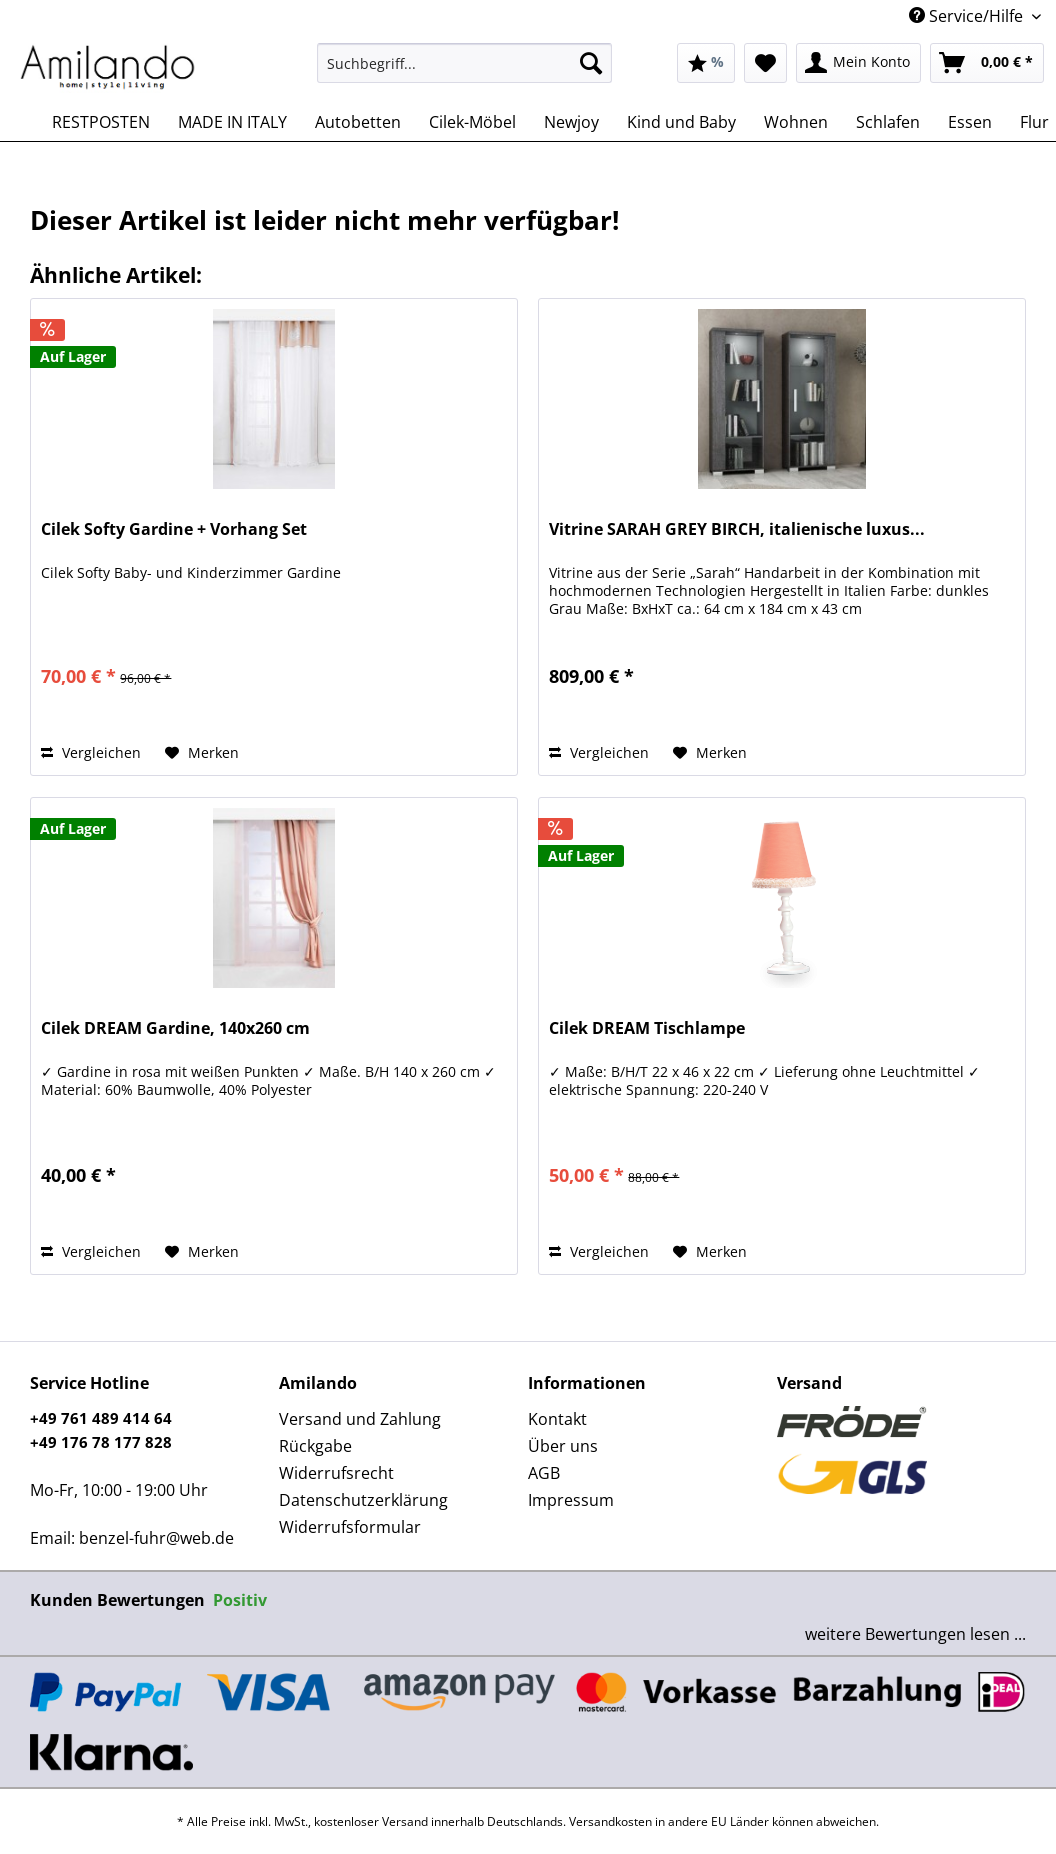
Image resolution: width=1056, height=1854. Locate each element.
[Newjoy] (571, 122)
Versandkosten (610, 1821)
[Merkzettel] (765, 63)
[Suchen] (591, 63)
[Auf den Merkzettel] (202, 753)
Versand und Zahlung (360, 1419)
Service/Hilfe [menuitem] (968, 16)
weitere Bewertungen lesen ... (915, 1634)
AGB (544, 1473)
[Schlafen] (888, 122)
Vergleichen (91, 752)
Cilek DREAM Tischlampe (647, 1028)
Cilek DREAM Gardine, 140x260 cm (175, 1028)
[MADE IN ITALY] (232, 122)
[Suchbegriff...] (465, 63)
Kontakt (557, 1419)
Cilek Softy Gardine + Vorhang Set (174, 529)
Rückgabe (315, 1446)
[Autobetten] (358, 122)
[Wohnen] (796, 122)
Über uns (563, 1446)
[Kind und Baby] (681, 122)
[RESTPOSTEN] (101, 122)
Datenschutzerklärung (363, 1500)
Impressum (571, 1500)
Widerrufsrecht (336, 1473)
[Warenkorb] (987, 63)
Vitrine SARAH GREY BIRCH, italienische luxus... (737, 529)
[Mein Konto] (858, 63)
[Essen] (970, 122)
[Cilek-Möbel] (472, 122)
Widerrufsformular (350, 1527)
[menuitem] (465, 72)
